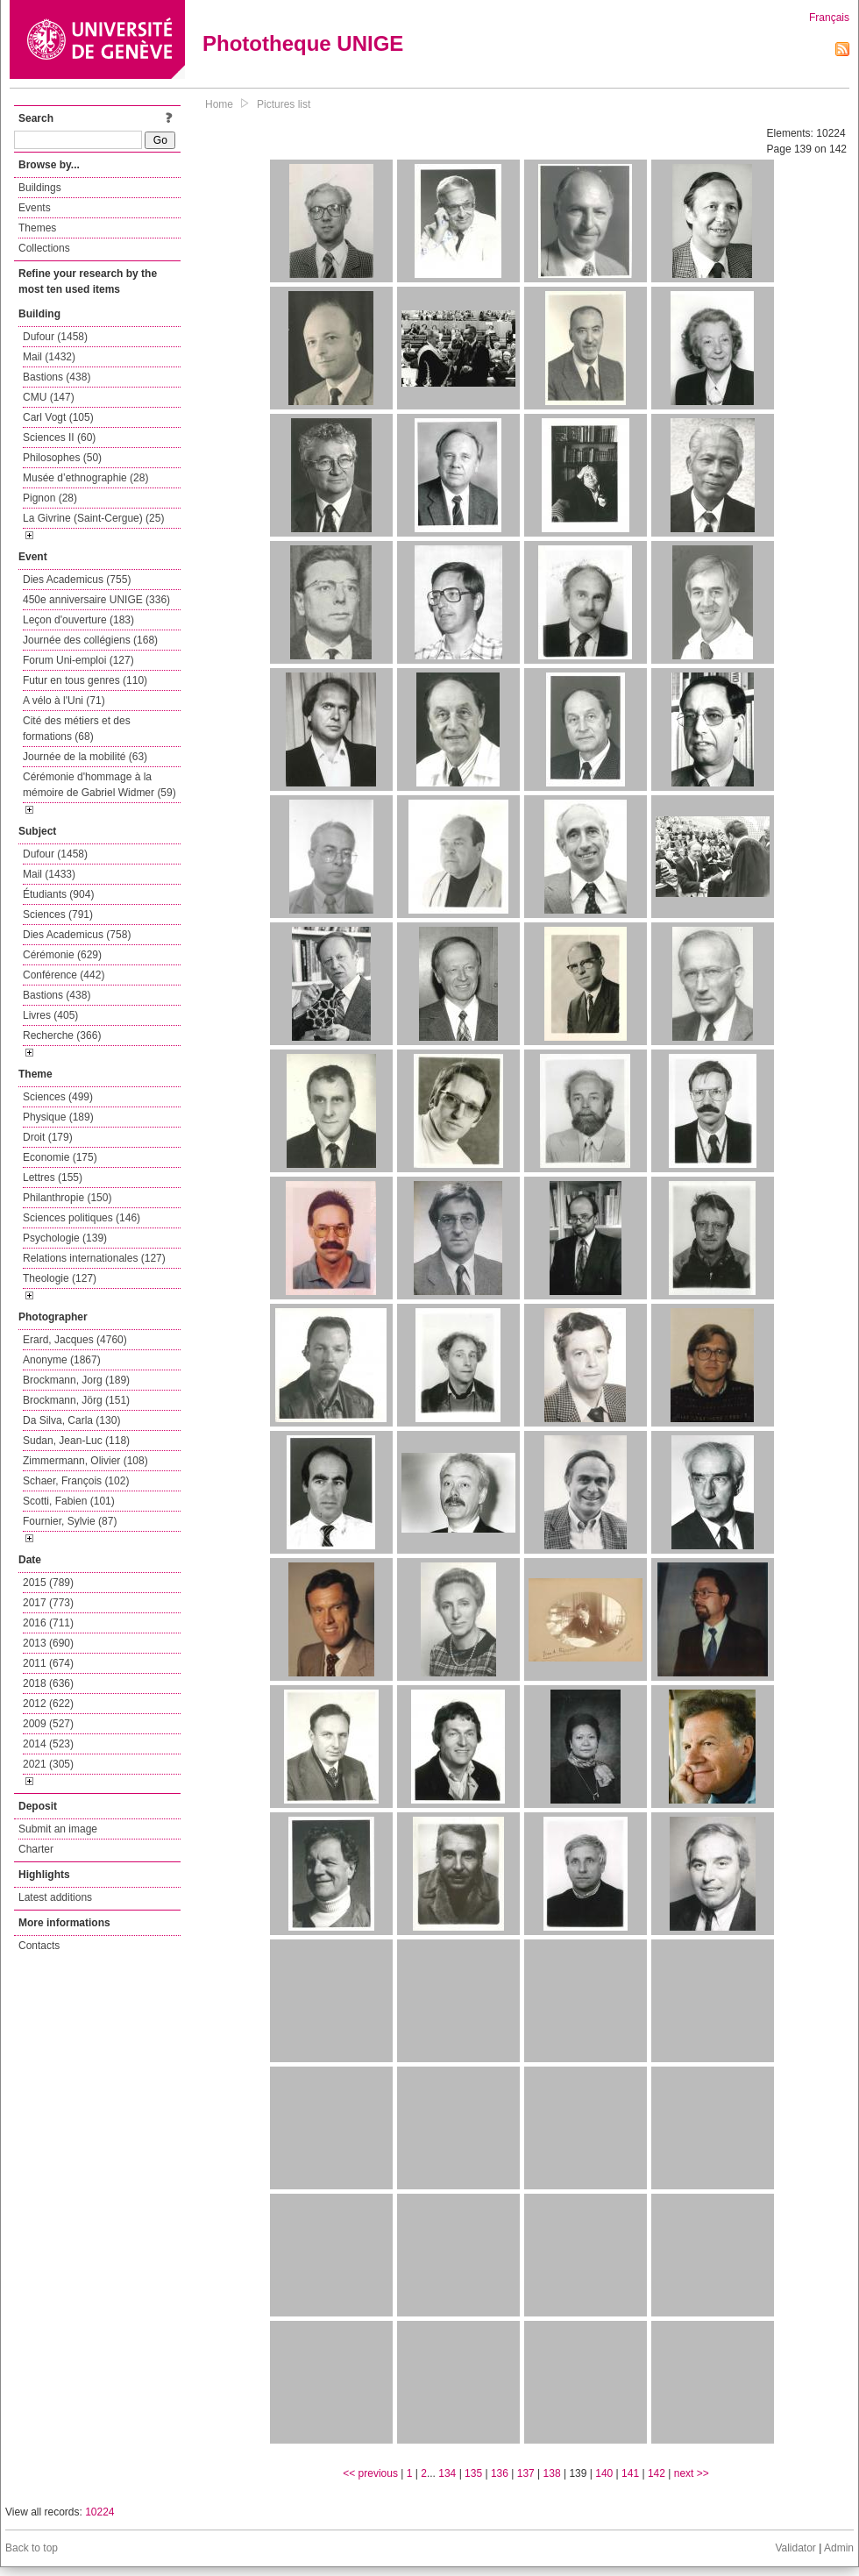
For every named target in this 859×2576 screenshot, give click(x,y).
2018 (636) (48, 1683)
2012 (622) (48, 1703)
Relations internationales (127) (94, 1258)
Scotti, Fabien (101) (69, 1501)
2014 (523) (48, 1744)
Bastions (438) (56, 377)
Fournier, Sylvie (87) (70, 1521)
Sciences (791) (58, 914)
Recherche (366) (62, 1035)
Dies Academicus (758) (77, 935)
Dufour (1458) (55, 337)
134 (447, 2473)
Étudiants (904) (58, 894)
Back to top (31, 2548)
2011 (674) (48, 1663)
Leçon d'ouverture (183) (78, 620)
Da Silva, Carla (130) (71, 1420)
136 (499, 2473)
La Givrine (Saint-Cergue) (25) (93, 518)
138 (552, 2473)
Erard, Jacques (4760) (75, 1340)
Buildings (39, 187)
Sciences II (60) (59, 437)
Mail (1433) (49, 874)
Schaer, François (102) (76, 1481)
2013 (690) (48, 1643)
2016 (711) (48, 1623)
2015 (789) (48, 1582)
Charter (35, 1849)
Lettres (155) (52, 1177)
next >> (691, 2473)
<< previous (370, 2473)
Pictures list (283, 104)
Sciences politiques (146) (81, 1218)
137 (526, 2473)
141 (630, 2473)
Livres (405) (50, 1015)
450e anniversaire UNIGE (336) (96, 600)
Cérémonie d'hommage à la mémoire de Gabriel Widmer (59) (99, 785)
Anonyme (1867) (62, 1360)
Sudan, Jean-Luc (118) (76, 1440)
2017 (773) (48, 1603)
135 (473, 2473)
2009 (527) (48, 1724)
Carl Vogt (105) (58, 417)
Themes (37, 228)
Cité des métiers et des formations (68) (77, 729)
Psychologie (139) (65, 1238)
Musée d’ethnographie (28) (85, 478)
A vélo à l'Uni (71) (64, 700)
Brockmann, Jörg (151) (76, 1400)
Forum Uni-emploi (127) (78, 660)
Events (34, 208)
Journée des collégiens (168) (90, 640)
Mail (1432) (49, 357)
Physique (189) (58, 1117)
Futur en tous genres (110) (85, 680)
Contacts (39, 1945)
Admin (839, 2548)
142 (656, 2473)
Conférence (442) (63, 975)
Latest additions (55, 1897)
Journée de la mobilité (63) (85, 757)
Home (219, 104)
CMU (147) (49, 397)
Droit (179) (48, 1137)
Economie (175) (60, 1157)
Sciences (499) (58, 1097)
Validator (795, 2548)
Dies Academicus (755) (77, 579)
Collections (44, 248)
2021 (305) (48, 1764)
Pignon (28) (50, 498)
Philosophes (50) (62, 458)
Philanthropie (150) (67, 1198)
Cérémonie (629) (62, 955)
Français (829, 17)
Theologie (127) (59, 1278)
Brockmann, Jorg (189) (76, 1380)
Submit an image (57, 1829)
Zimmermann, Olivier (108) (85, 1461)
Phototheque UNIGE (302, 43)
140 (604, 2473)
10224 (99, 2512)
